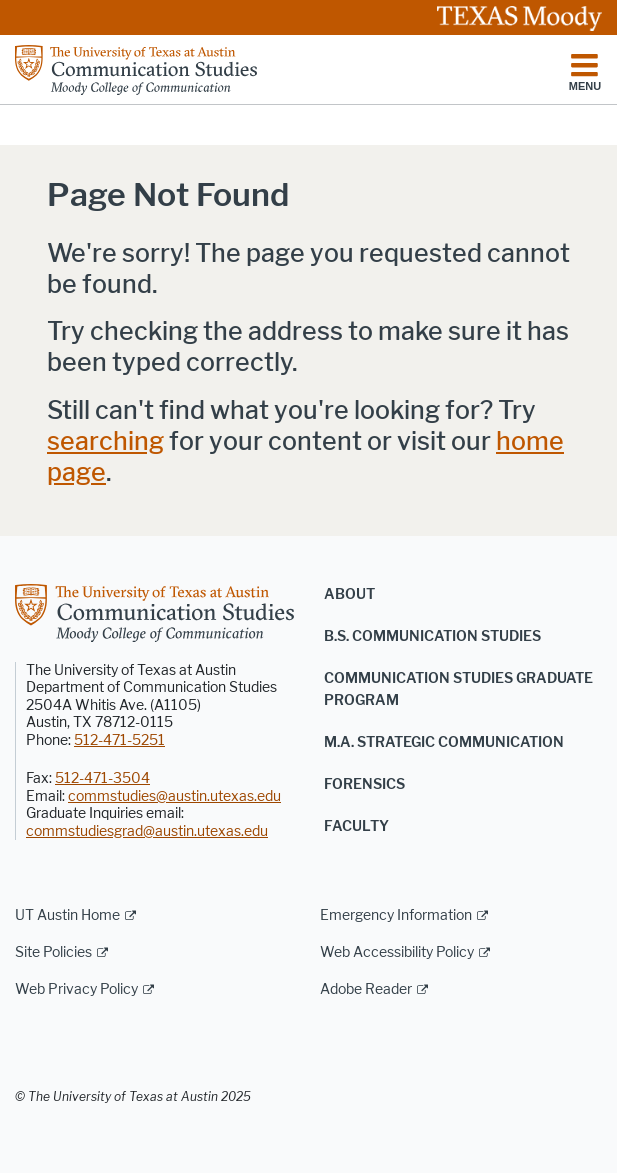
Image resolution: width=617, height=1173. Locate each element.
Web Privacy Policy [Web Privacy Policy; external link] (76, 989)
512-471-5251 (119, 740)
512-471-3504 (102, 778)
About (349, 594)
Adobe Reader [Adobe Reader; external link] (366, 989)
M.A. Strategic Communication (444, 742)
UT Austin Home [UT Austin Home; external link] (67, 915)
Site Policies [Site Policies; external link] (53, 952)
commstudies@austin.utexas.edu (174, 796)
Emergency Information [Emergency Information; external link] (396, 915)
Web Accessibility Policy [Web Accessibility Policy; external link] (397, 952)
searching (105, 441)
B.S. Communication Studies (432, 636)
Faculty (356, 826)
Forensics (364, 784)
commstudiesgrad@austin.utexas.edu (147, 831)
